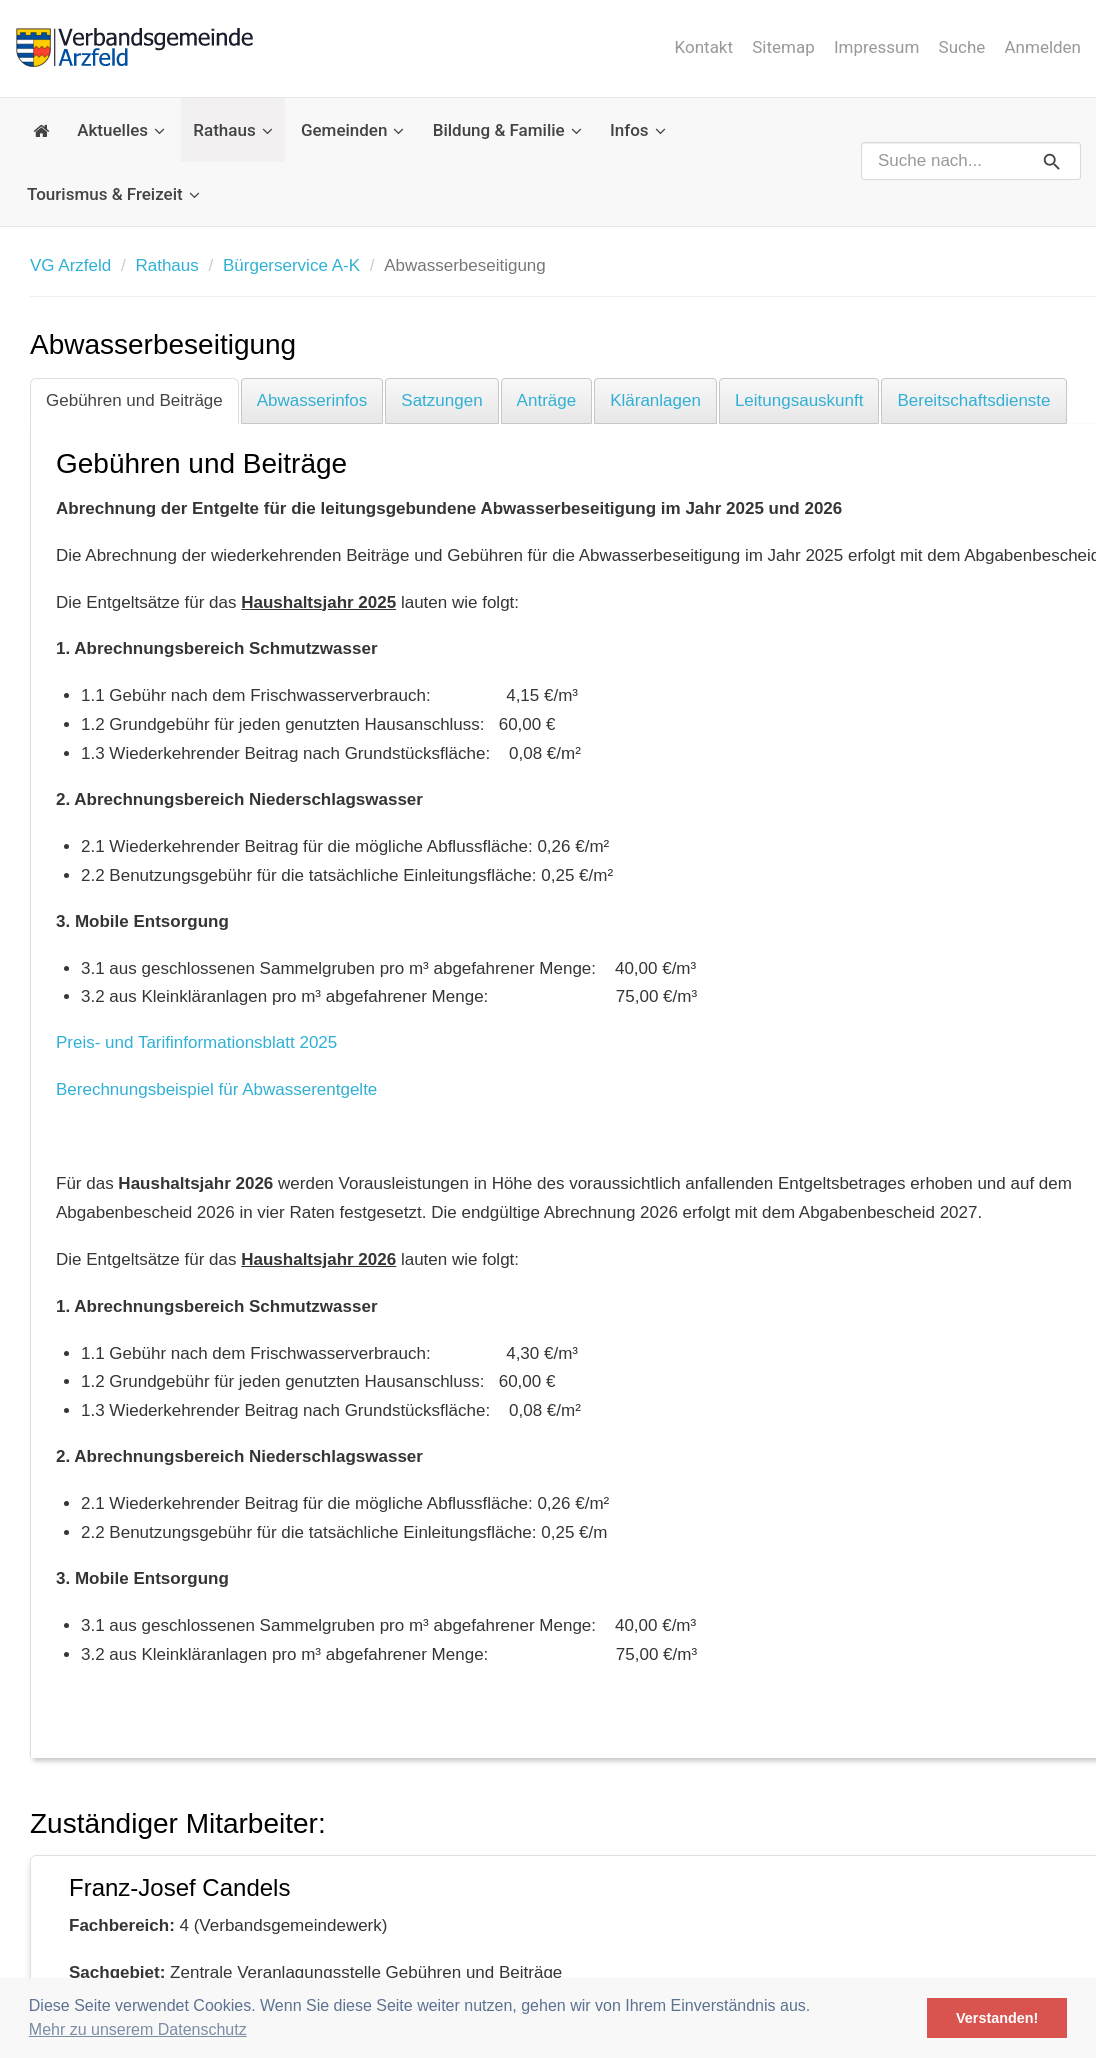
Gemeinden (353, 130)
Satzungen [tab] (441, 400)
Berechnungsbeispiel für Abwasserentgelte (216, 1089)
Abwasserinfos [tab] (312, 400)
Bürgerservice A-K (291, 265)
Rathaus (232, 130)
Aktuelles (121, 130)
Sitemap (783, 47)
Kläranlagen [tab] (655, 400)
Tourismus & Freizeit (113, 194)
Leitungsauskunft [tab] (799, 400)
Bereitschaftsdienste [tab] (973, 400)
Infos (638, 130)
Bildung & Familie (507, 130)
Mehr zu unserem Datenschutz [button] (138, 2029)
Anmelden (1042, 47)
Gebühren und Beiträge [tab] (134, 400)
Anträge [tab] (547, 400)
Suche (962, 47)
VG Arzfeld (70, 265)
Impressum (877, 47)
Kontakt (703, 47)
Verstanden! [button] (997, 2018)
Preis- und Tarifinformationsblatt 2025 (196, 1042)
